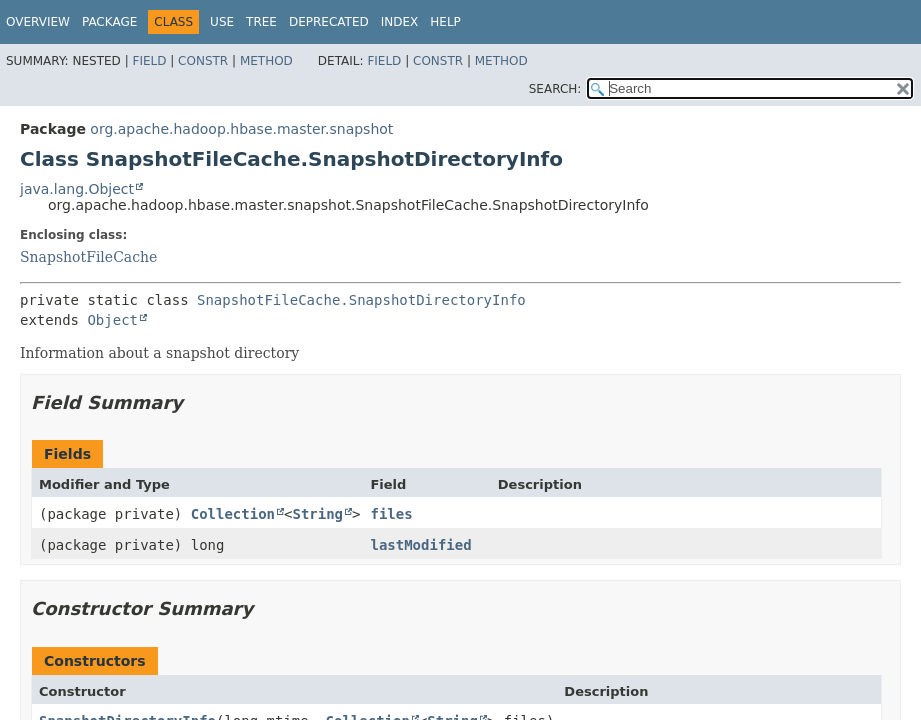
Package (109, 22)
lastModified (420, 545)
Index (400, 22)
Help (445, 22)
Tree (261, 22)
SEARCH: (555, 89)
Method (266, 61)
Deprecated (329, 22)
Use (222, 22)
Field (149, 61)
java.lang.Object (77, 189)
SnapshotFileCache (88, 257)
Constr (203, 61)
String (317, 514)
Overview (38, 22)
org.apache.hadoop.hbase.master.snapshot (241, 129)
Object (112, 320)
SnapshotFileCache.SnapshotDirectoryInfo (361, 300)
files (391, 514)
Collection (233, 514)
